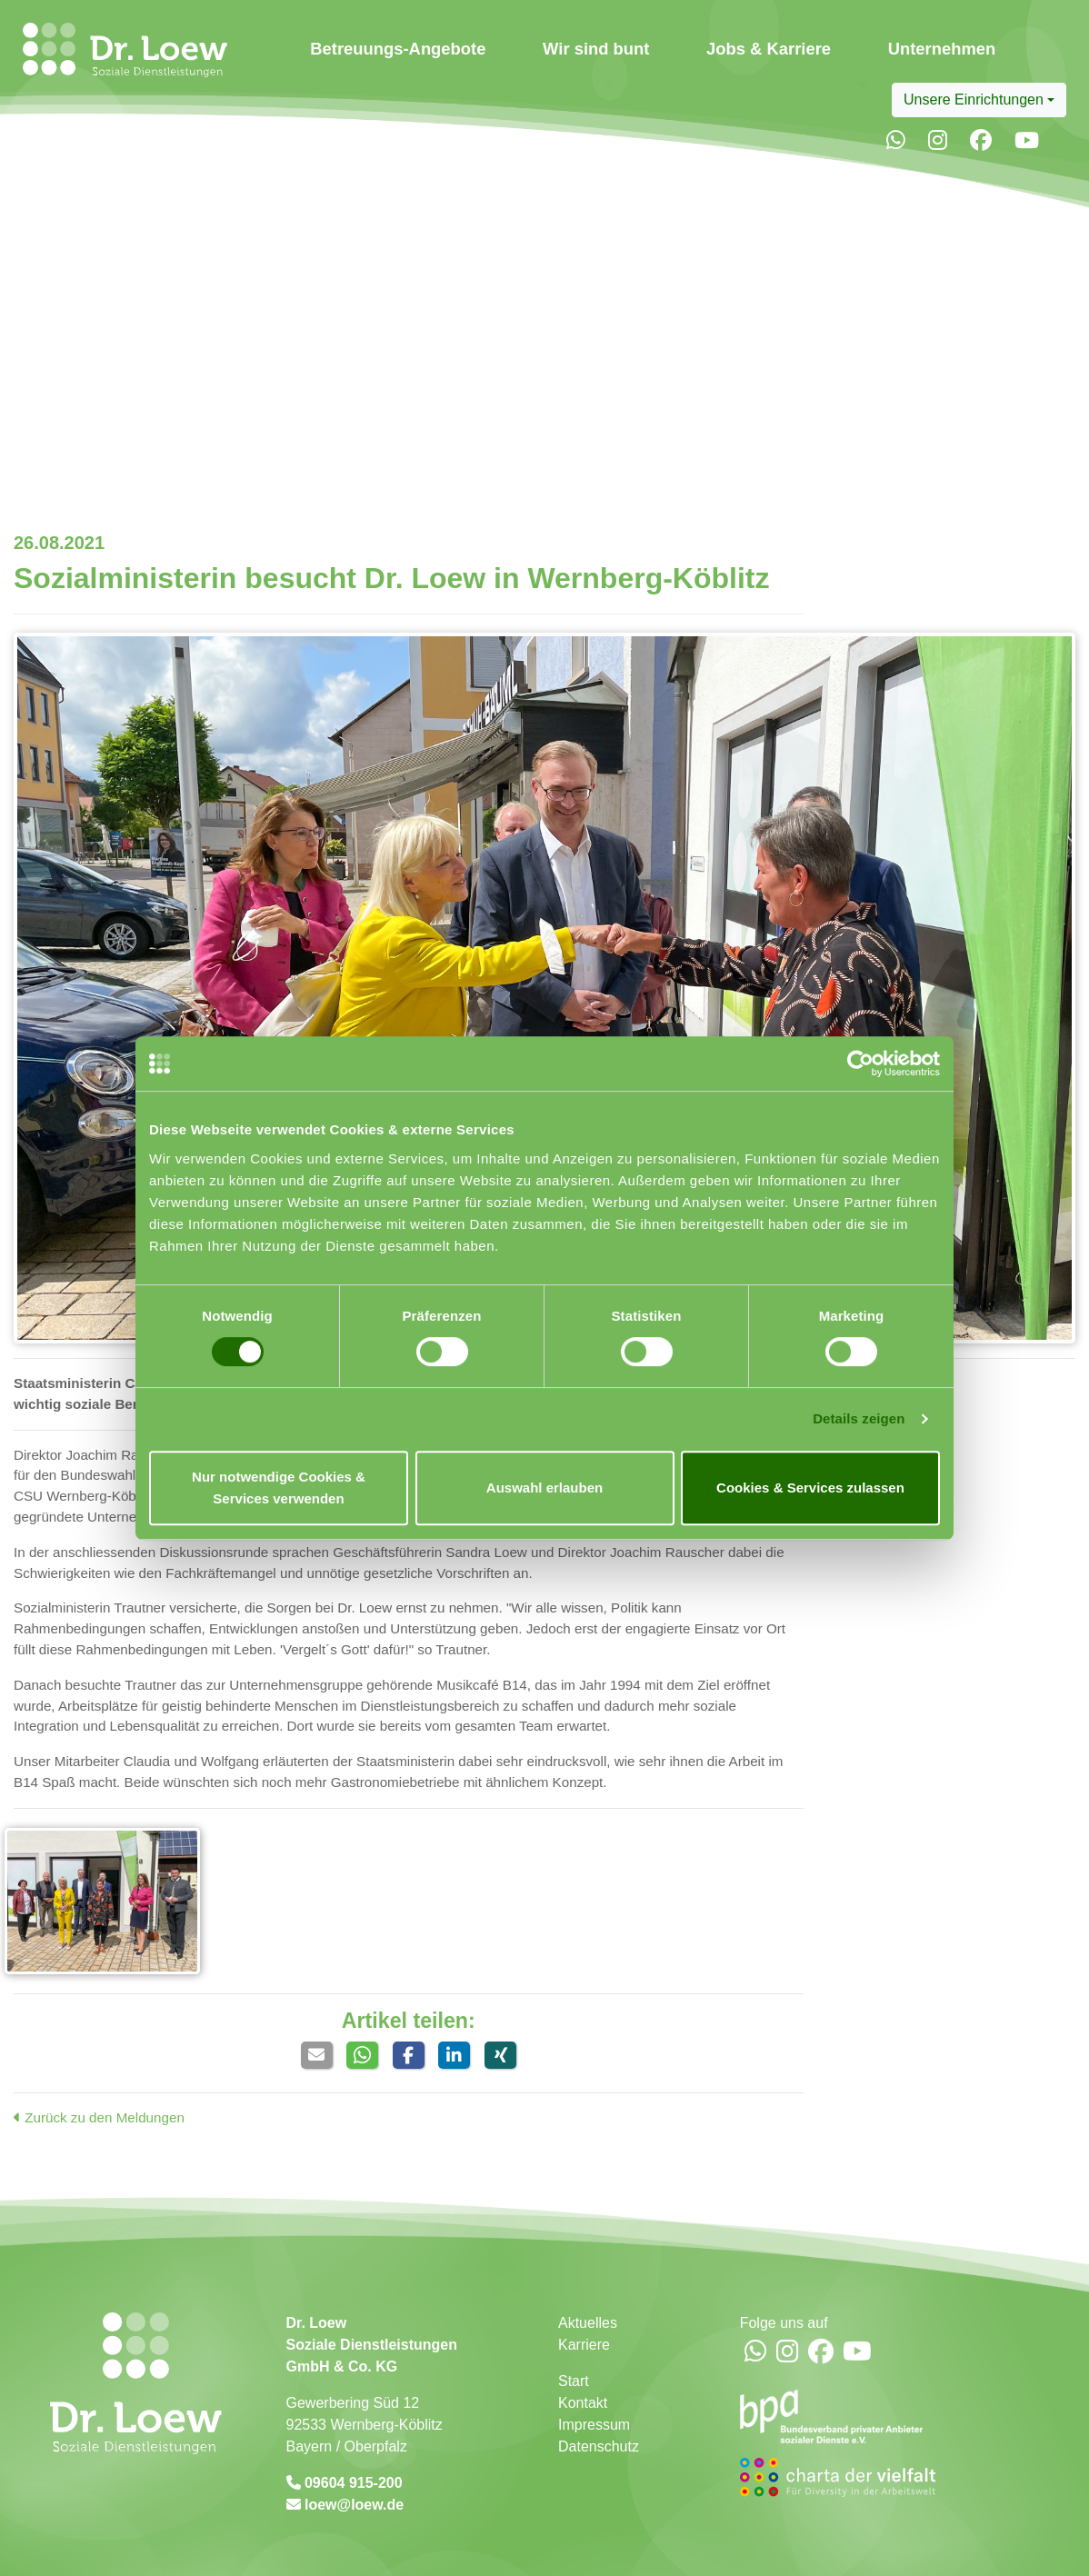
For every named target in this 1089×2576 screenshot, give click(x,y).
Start (573, 2381)
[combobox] (979, 100)
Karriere (584, 2344)
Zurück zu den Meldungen (99, 2117)
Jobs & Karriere (768, 48)
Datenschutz (598, 2446)
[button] (317, 2055)
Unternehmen (942, 48)
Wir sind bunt (596, 48)
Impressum (594, 2424)
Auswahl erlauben (544, 1487)
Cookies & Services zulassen (810, 1487)
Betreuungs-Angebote (397, 48)
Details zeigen (858, 1418)
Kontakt (582, 2403)
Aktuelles (587, 2323)
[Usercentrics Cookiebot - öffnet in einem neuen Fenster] (860, 1063)
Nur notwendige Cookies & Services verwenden (278, 1487)
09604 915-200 (352, 2483)
